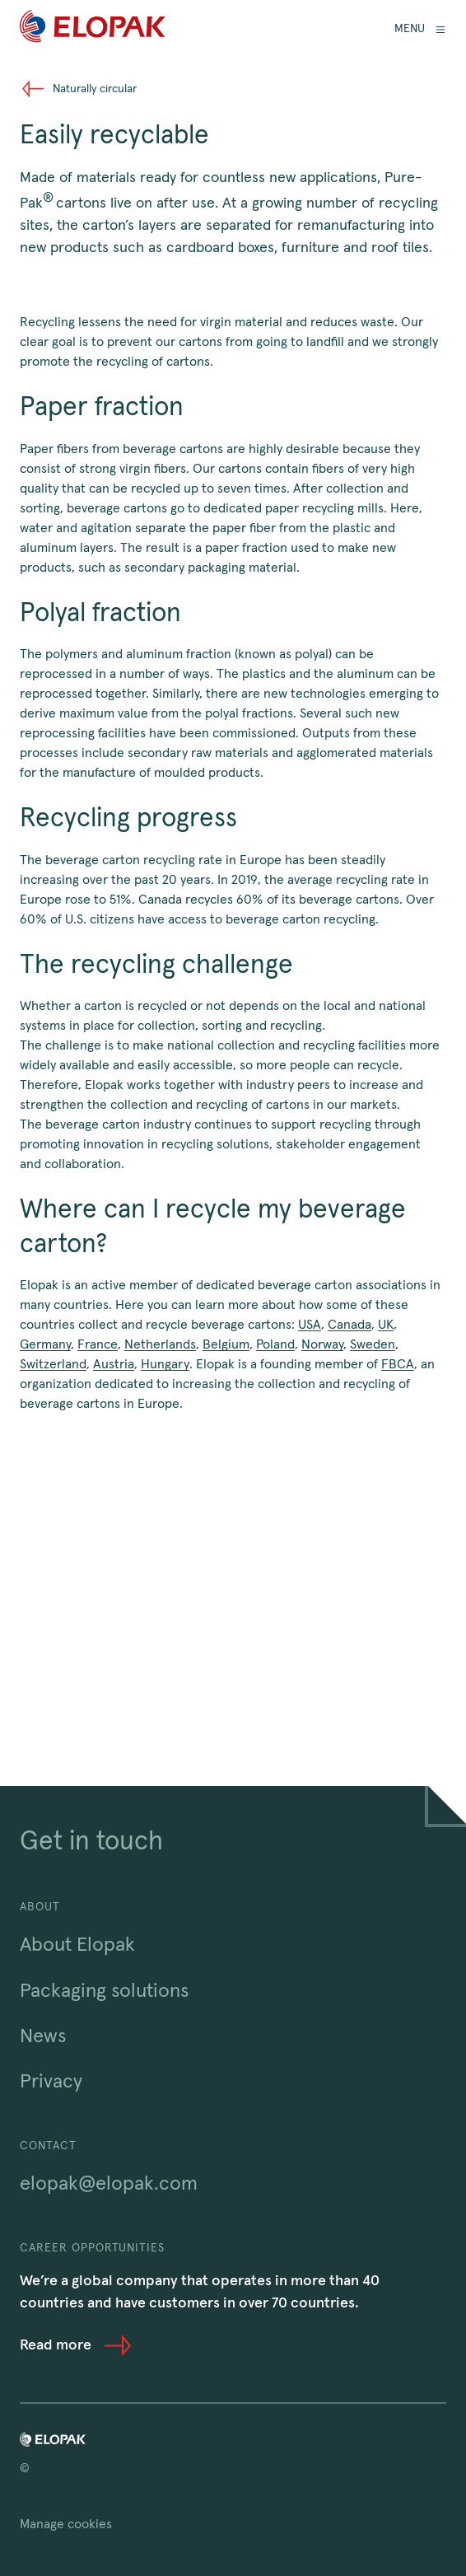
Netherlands (160, 1344)
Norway (322, 1344)
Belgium (226, 1344)
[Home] (92, 29)
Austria (113, 1364)
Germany (45, 1344)
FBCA (397, 1364)
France (97, 1344)
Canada (349, 1324)
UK (386, 1324)
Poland (275, 1344)
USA (309, 1324)
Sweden (372, 1344)
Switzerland (53, 1364)
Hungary (165, 1364)
